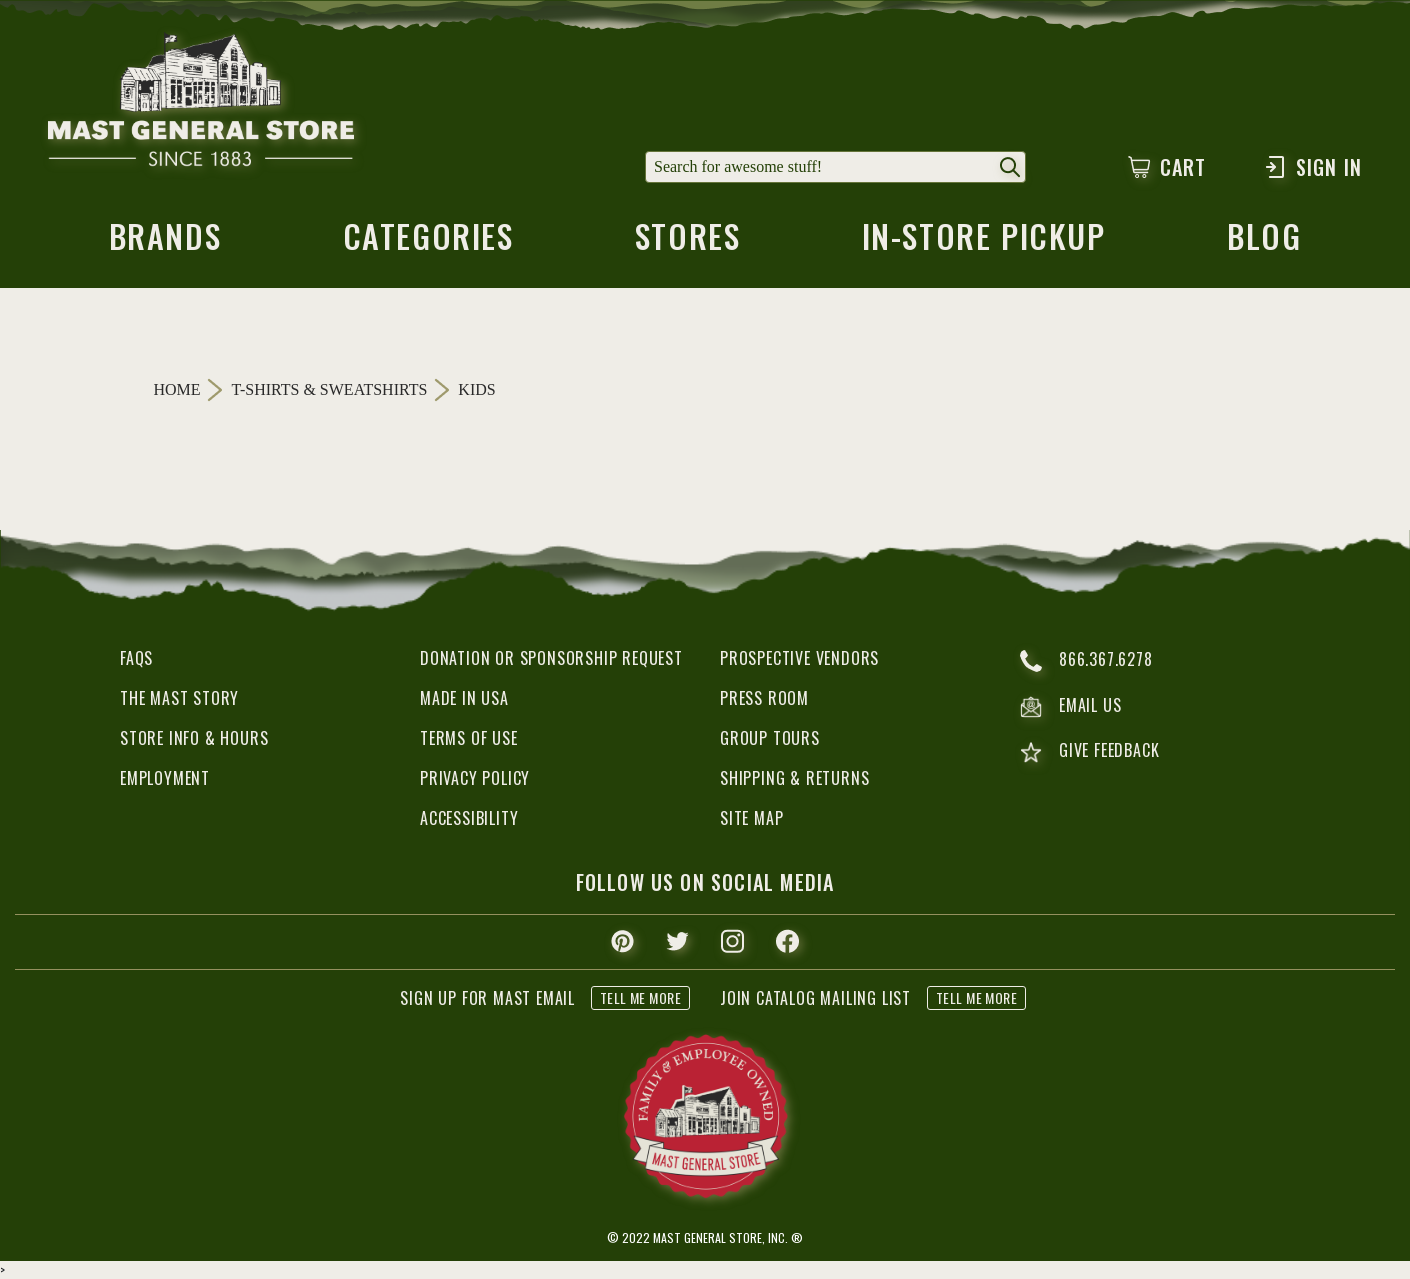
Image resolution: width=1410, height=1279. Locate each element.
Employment (165, 778)
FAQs (136, 658)
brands (165, 242)
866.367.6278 (1086, 661)
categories (428, 242)
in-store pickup (984, 242)
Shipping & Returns (794, 778)
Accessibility (469, 818)
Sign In (1312, 167)
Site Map (751, 818)
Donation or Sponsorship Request (551, 658)
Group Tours (770, 738)
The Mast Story (179, 698)
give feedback (1089, 752)
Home (177, 389)
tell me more (640, 997)
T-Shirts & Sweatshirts (330, 389)
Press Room (764, 698)
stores (688, 242)
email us (1070, 707)
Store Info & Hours (194, 738)
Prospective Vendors (799, 658)
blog (1264, 242)
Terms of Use (469, 738)
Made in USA (464, 698)
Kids (476, 390)
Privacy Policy (475, 778)
